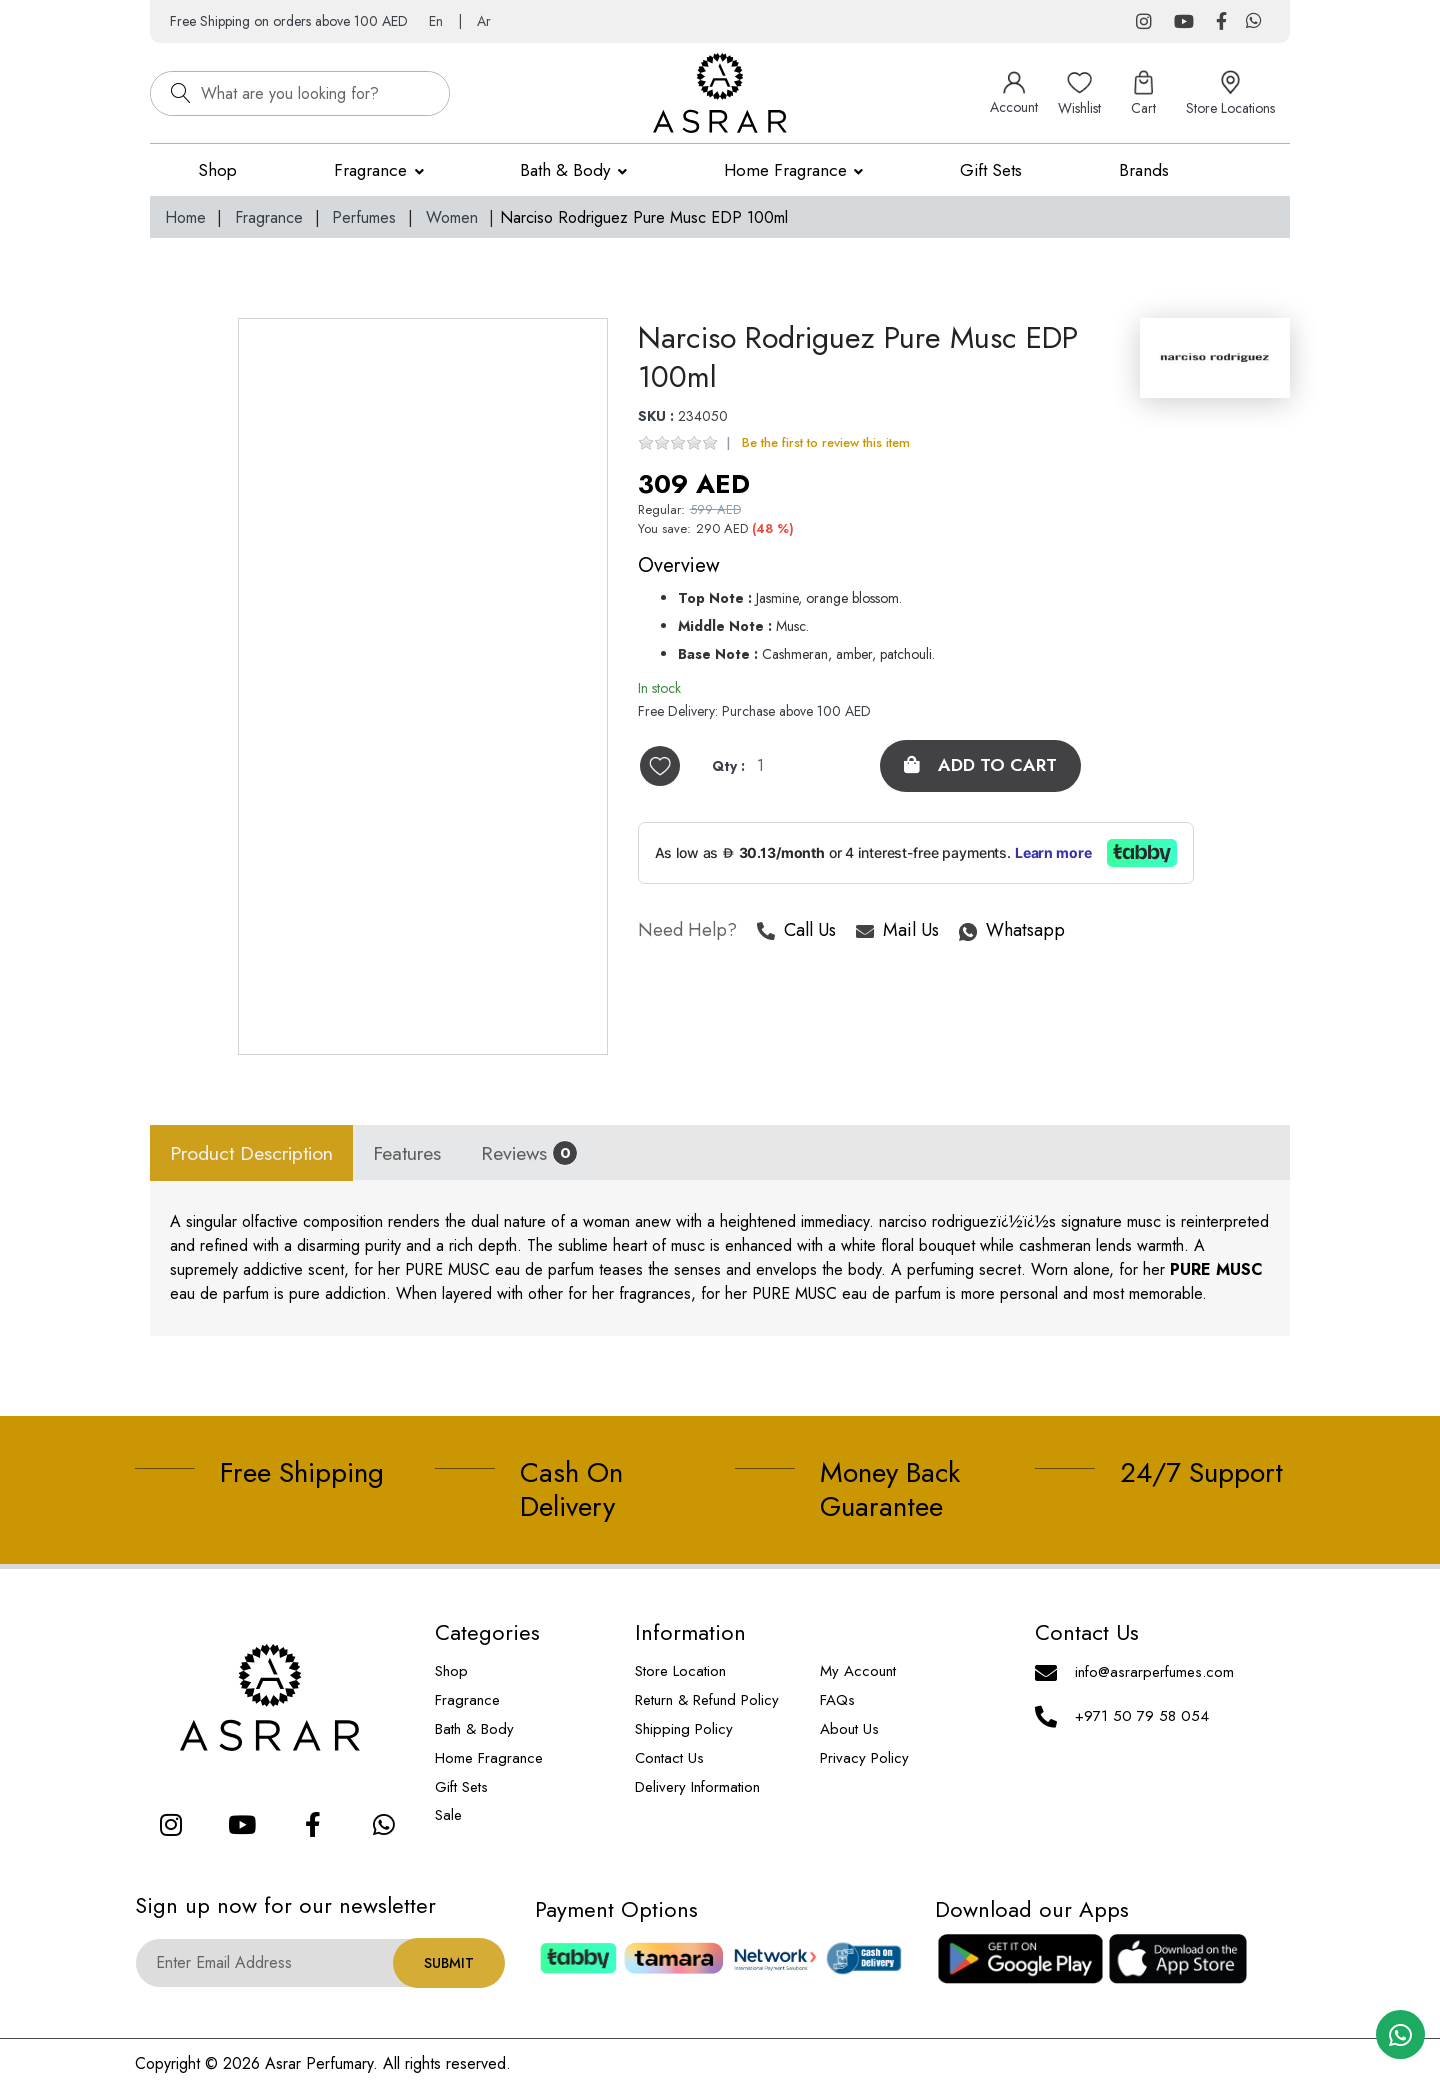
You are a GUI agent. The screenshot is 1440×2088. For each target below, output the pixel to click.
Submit (449, 1963)
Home (185, 217)
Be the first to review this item (826, 443)
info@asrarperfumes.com (1154, 1672)
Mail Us (897, 932)
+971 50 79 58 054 (1142, 1716)
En (436, 21)
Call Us (796, 932)
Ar (484, 21)
